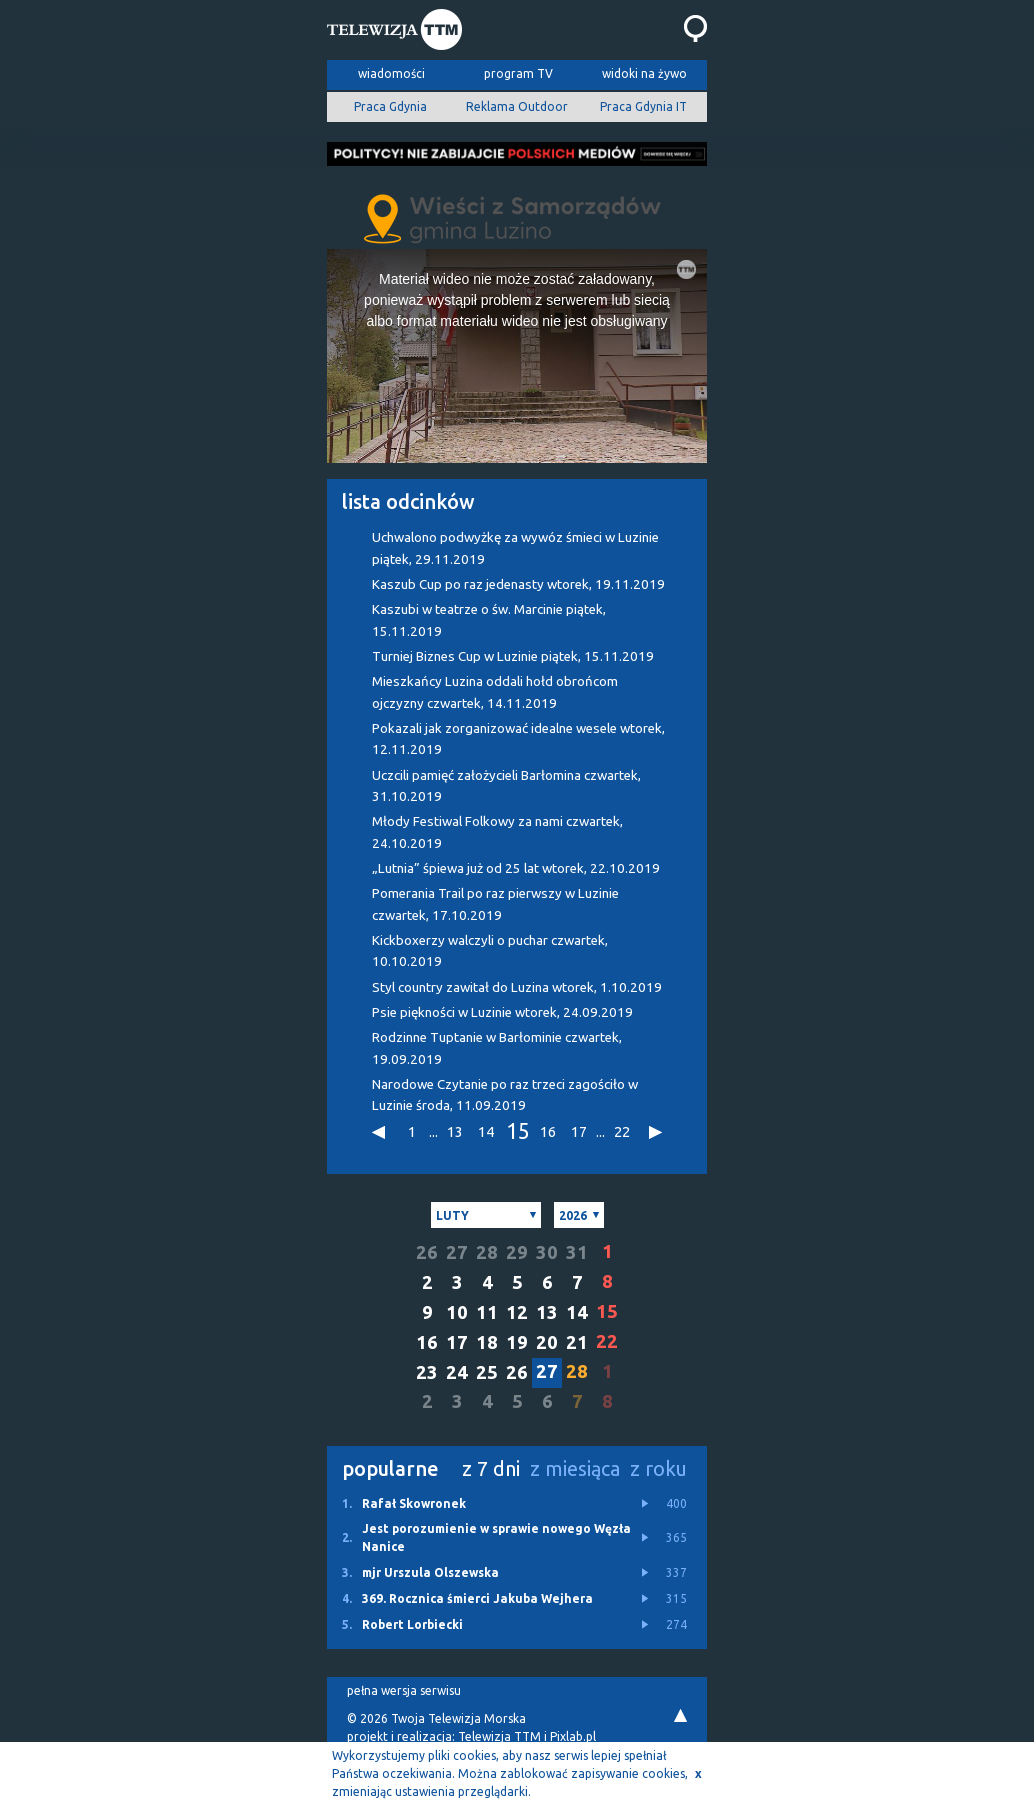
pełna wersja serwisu (404, 1690)
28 (487, 1252)
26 (427, 1252)
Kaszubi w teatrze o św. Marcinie (489, 620)
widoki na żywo (644, 73)
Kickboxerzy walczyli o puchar (490, 951)
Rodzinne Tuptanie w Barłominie (497, 1048)
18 (487, 1342)
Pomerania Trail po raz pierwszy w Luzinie (495, 904)
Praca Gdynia (390, 106)
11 (487, 1312)
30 (547, 1252)
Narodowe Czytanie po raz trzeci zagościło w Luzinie (505, 1095)
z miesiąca (575, 1468)
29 (517, 1252)
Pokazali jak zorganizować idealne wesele (518, 739)
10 (457, 1312)
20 (547, 1342)
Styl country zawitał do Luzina (517, 987)
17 (579, 1131)
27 (457, 1252)
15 (517, 1132)
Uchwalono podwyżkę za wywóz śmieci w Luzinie (515, 548)
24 (457, 1372)
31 (577, 1252)
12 (517, 1312)
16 (548, 1131)
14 (486, 1131)
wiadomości (391, 73)
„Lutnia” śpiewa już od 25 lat (516, 868)
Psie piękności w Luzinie (502, 1012)
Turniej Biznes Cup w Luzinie (513, 656)
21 (577, 1342)
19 (517, 1342)
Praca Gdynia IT (643, 106)
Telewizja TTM (499, 1736)
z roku (658, 1468)
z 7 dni (491, 1468)
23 (427, 1372)
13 (455, 1131)
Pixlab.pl (573, 1736)
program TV (518, 73)
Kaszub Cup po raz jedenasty (518, 584)
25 (487, 1372)
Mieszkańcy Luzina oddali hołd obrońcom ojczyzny (495, 692)
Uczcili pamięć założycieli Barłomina (506, 786)
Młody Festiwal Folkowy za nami (497, 832)
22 (622, 1131)
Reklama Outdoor (517, 106)
